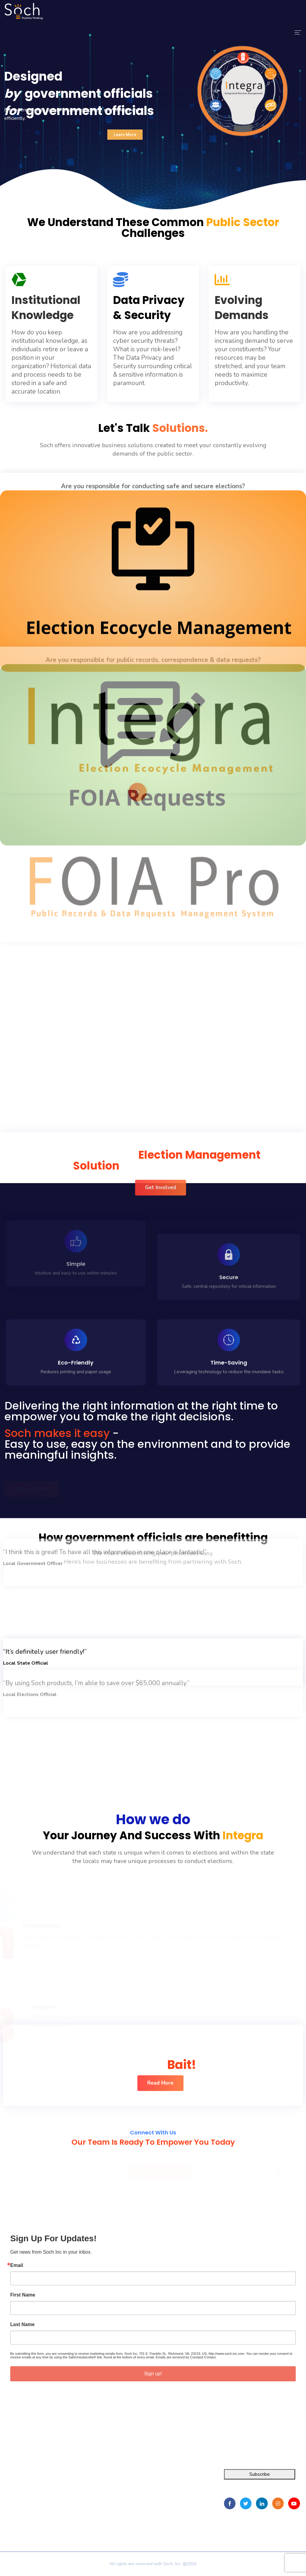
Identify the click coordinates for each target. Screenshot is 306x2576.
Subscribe (259, 2474)
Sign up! (153, 2373)
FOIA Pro (10, 2488)
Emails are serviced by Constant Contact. (186, 2357)
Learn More (125, 134)
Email (16, 2265)
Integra (7, 2477)
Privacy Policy (87, 2518)
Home (77, 2477)
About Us (81, 2488)
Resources (82, 2498)
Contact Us (83, 2509)
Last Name (22, 2324)
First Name (22, 2295)
